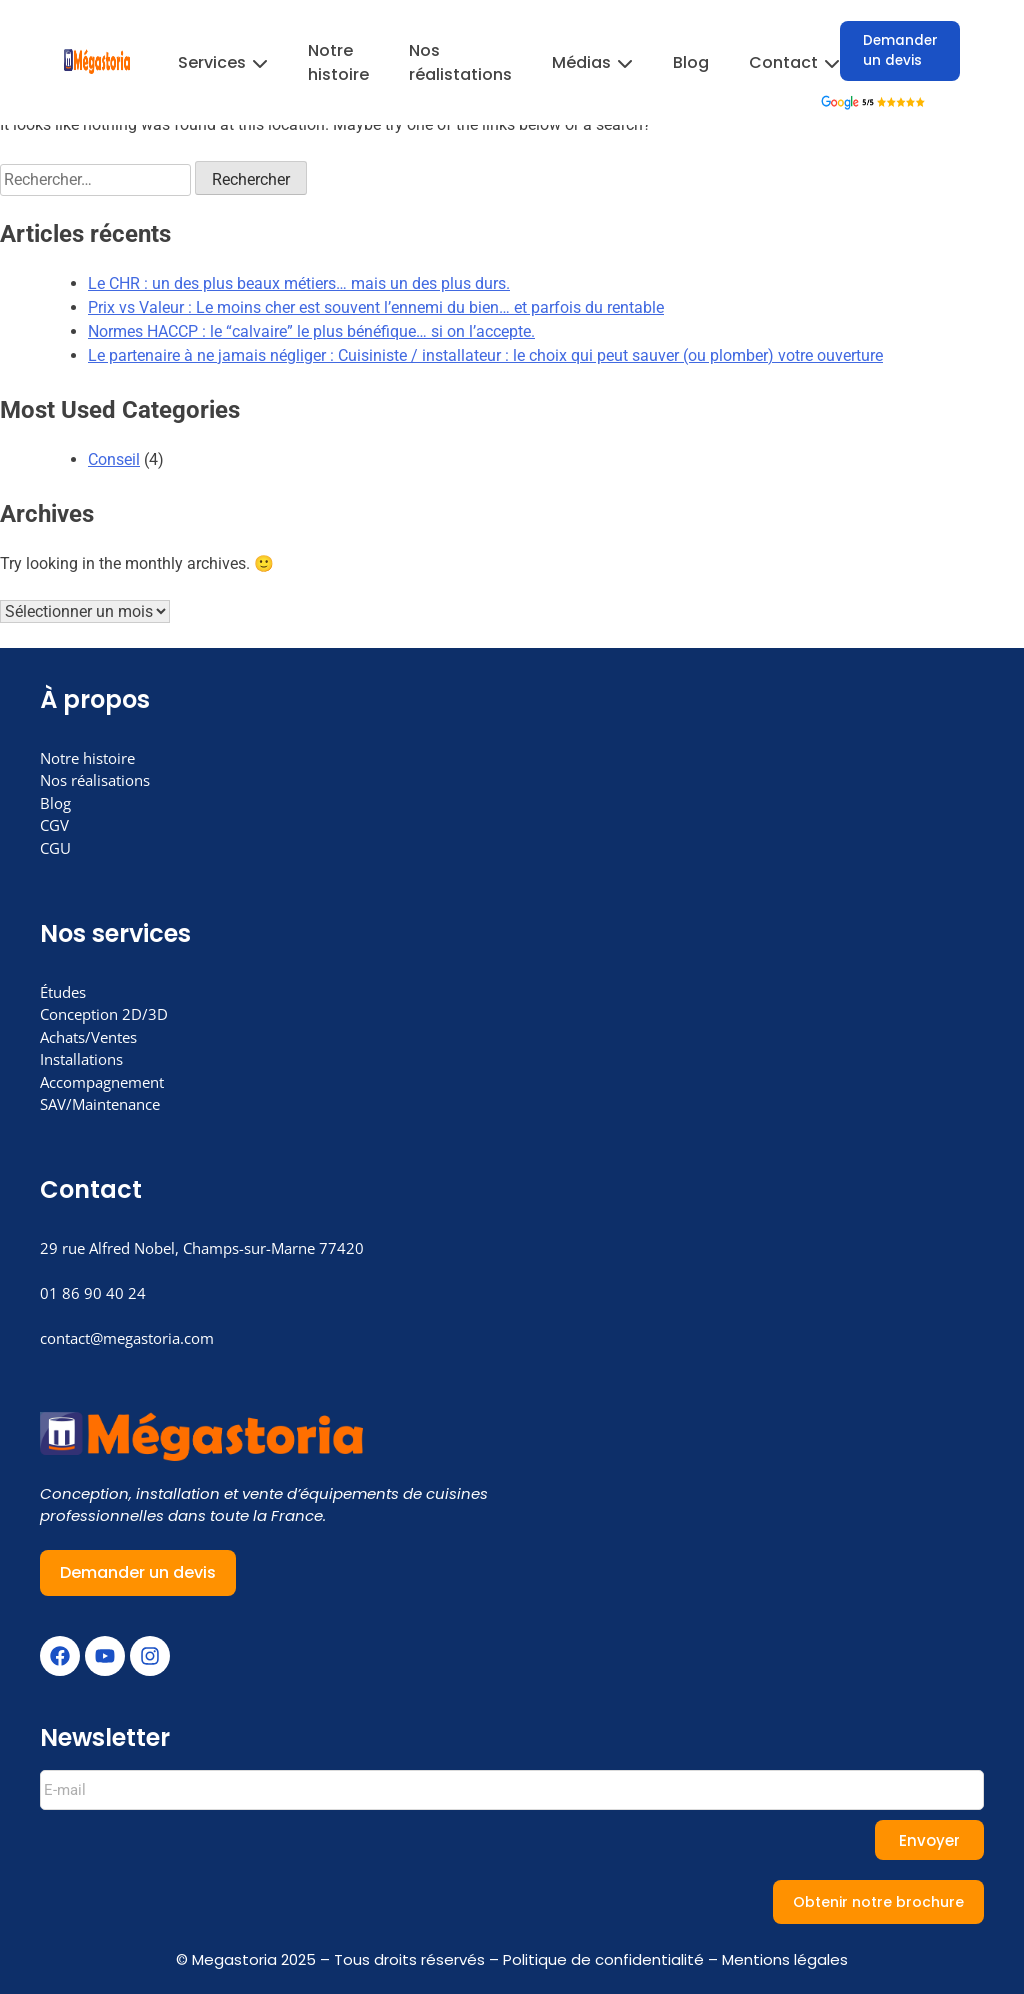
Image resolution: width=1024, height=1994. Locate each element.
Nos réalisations (95, 780)
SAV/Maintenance (100, 1104)
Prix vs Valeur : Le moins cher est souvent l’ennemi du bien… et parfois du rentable (376, 307)
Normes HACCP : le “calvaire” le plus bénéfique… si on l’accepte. (311, 331)
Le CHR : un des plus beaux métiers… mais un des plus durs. (299, 283)
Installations (81, 1059)
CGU (55, 848)
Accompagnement (102, 1082)
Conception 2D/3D (104, 1014)
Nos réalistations (460, 62)
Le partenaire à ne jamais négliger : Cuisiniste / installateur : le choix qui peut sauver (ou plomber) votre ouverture (485, 355)
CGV (54, 825)
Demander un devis (900, 50)
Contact (794, 62)
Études (63, 992)
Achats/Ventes (88, 1037)
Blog (691, 62)
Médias (592, 62)
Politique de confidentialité (603, 1959)
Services (223, 62)
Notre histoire (338, 62)
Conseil (114, 459)
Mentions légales (785, 1959)
